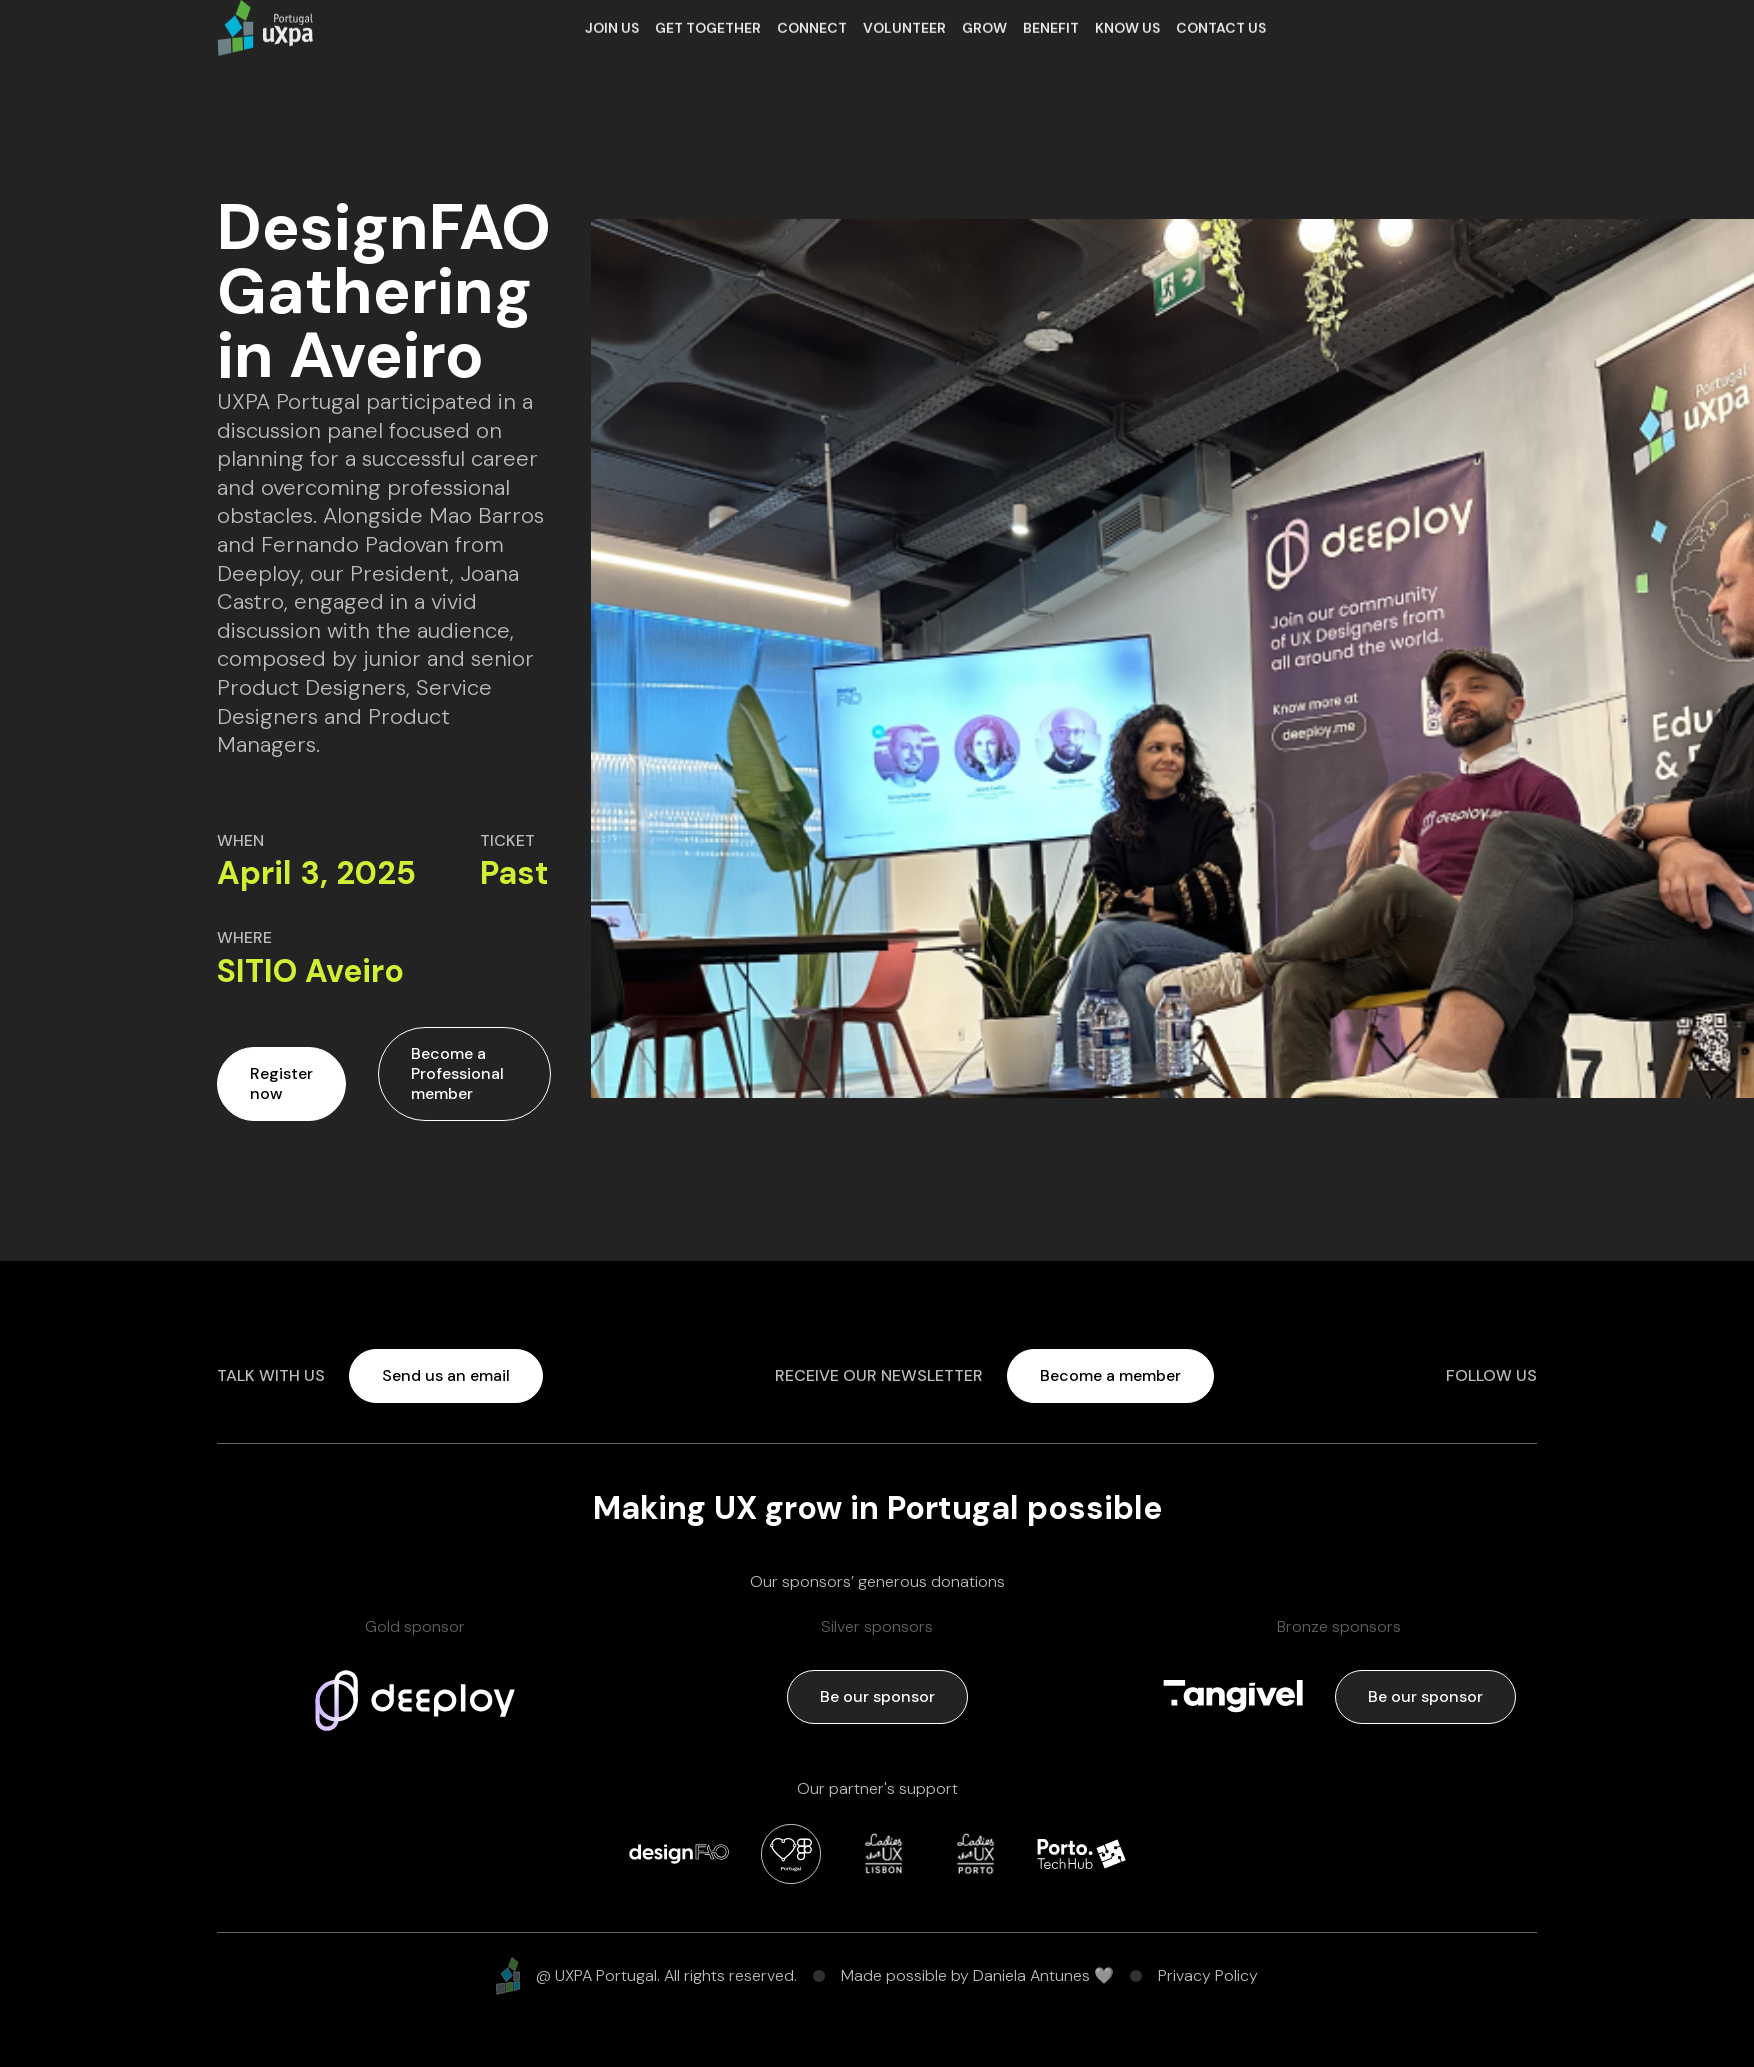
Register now (281, 1083)
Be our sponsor (877, 1696)
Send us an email (446, 1375)
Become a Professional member (457, 1073)
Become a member (1110, 1375)
